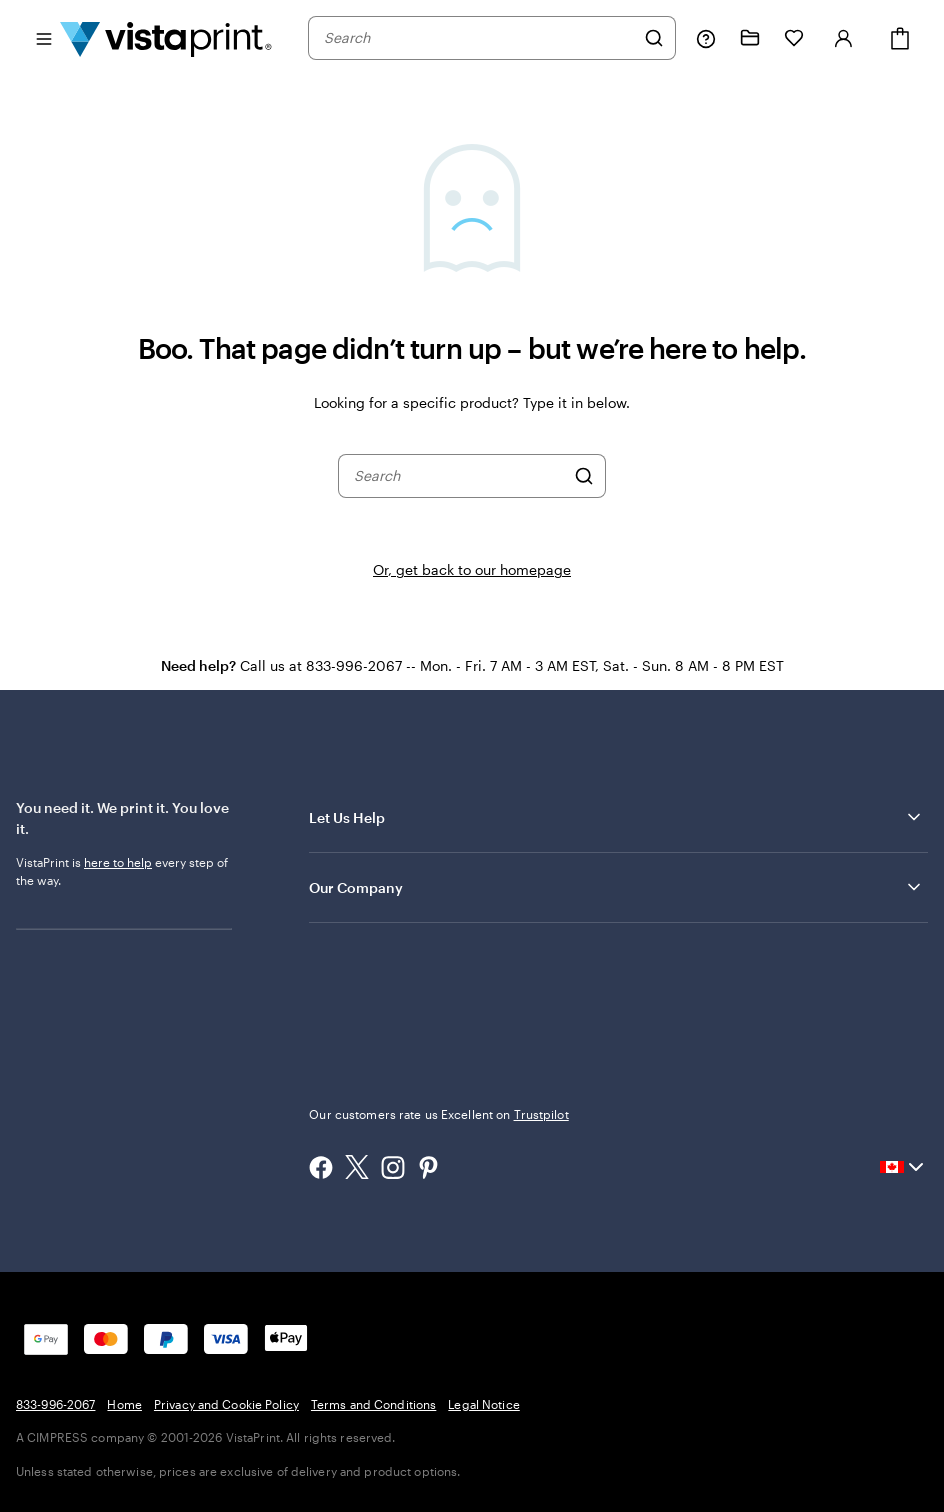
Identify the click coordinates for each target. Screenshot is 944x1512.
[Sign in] (844, 38)
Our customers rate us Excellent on (438, 1114)
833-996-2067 (55, 1404)
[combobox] (479, 38)
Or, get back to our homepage (472, 569)
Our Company (616, 887)
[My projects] (750, 38)
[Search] (654, 38)
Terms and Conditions (373, 1404)
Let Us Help (616, 817)
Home (124, 1404)
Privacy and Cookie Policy (226, 1404)
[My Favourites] (794, 38)
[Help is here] (706, 38)
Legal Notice (483, 1404)
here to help (118, 862)
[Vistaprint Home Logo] (166, 38)
